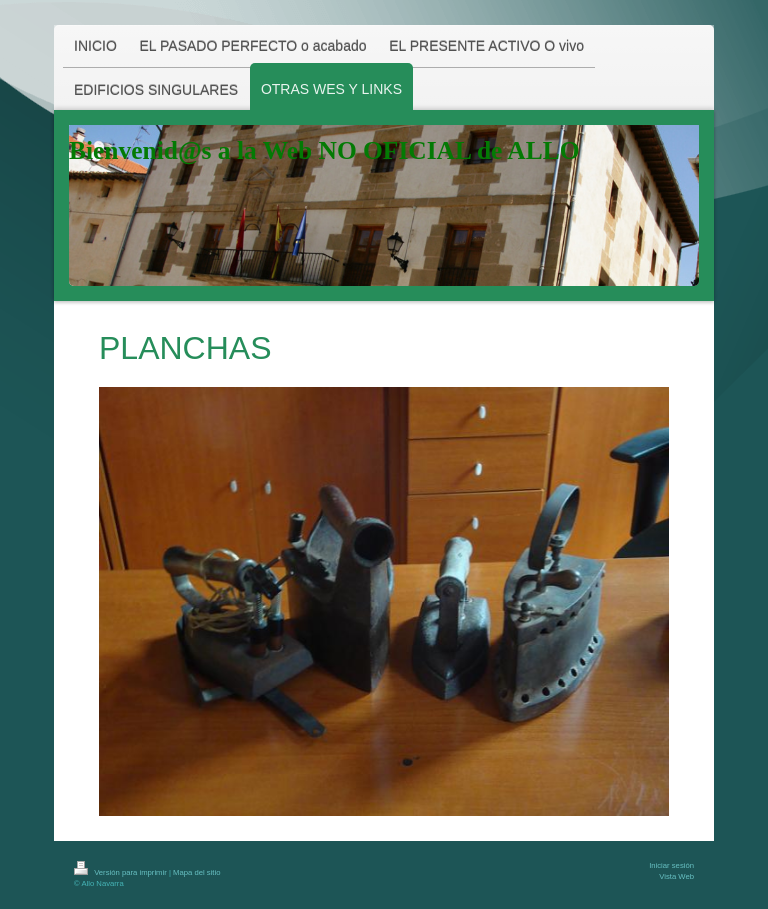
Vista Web (676, 876)
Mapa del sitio (196, 872)
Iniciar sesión (671, 865)
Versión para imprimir (121, 872)
